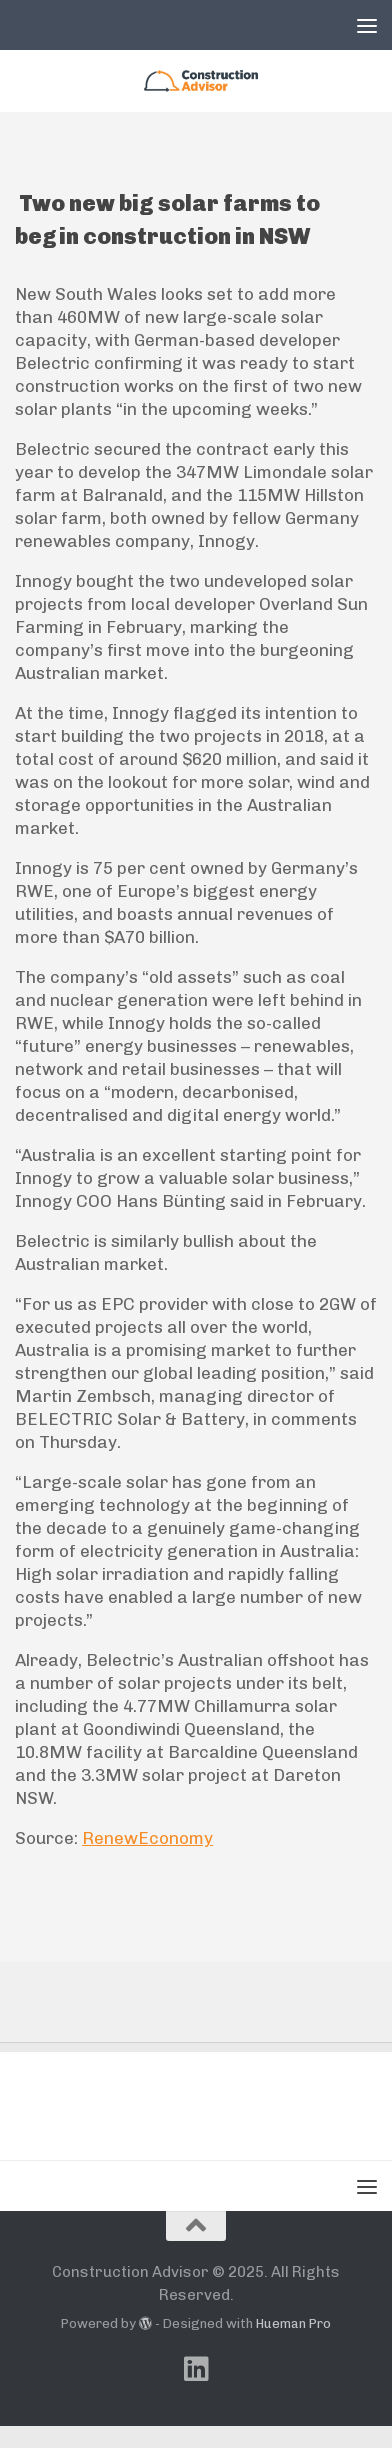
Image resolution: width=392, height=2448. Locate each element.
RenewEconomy (147, 1838)
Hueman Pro (293, 2323)
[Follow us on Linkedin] (196, 2369)
